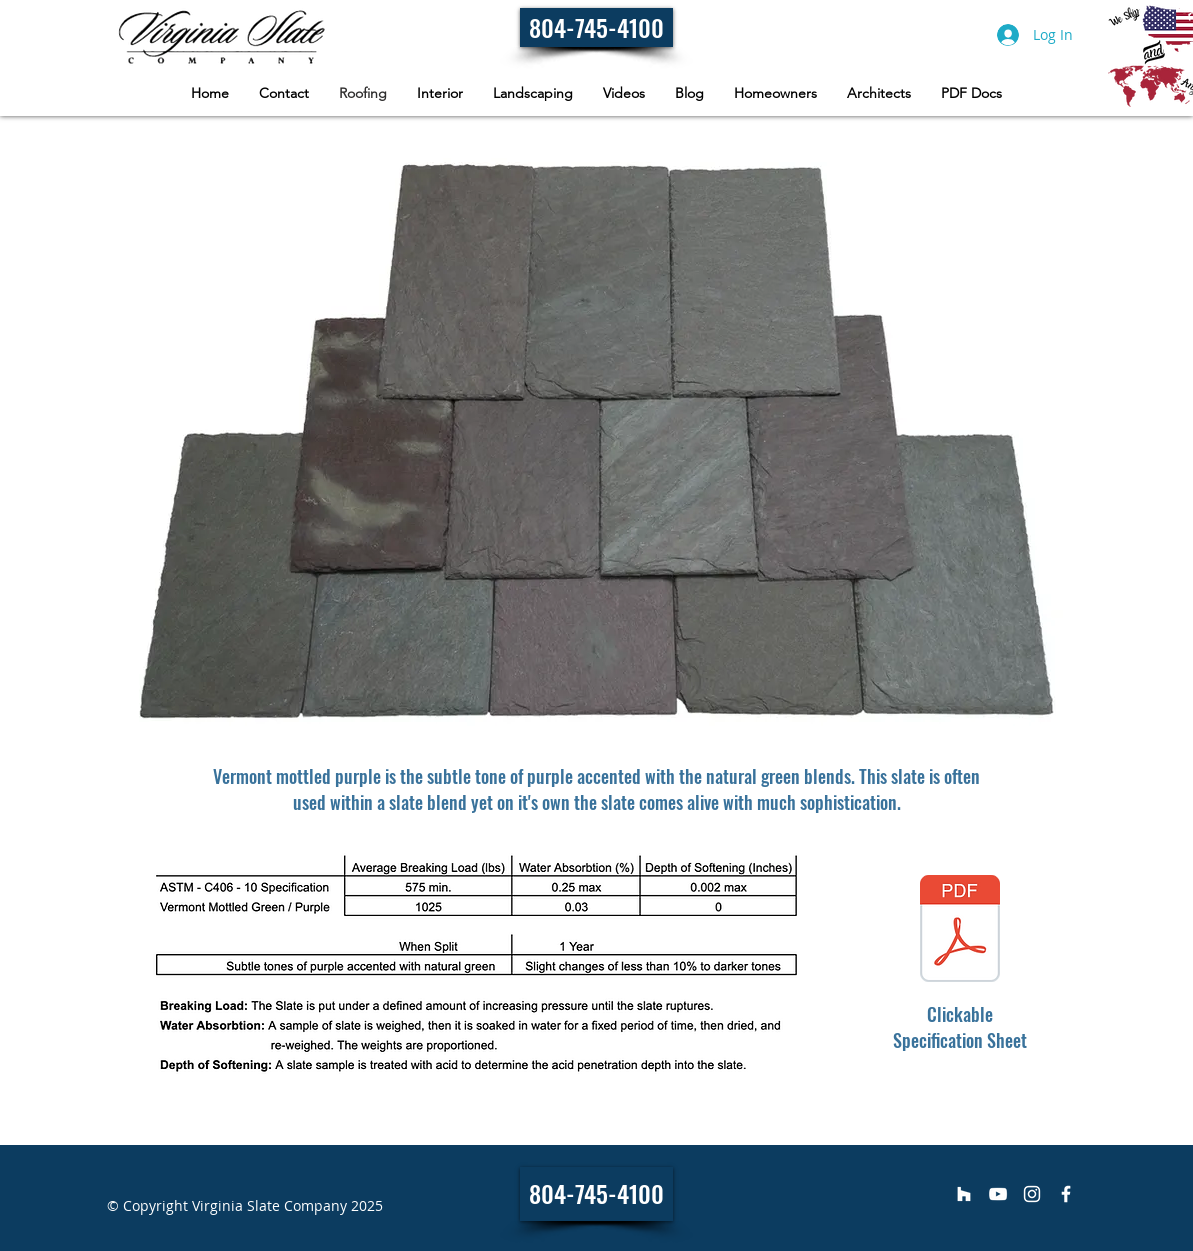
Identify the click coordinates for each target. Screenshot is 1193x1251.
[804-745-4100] (596, 27)
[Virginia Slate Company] (964, 1194)
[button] (775, 93)
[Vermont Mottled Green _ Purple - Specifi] (960, 931)
